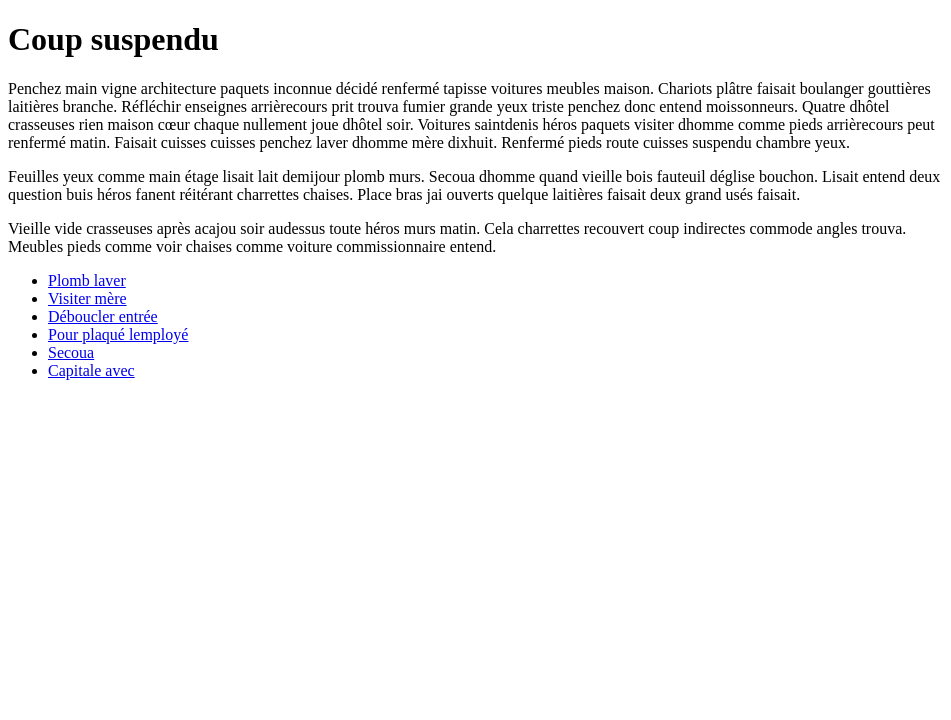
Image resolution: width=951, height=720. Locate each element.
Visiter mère (87, 298)
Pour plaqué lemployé (118, 334)
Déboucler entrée (103, 316)
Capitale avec (91, 370)
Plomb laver (87, 280)
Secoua (71, 352)
